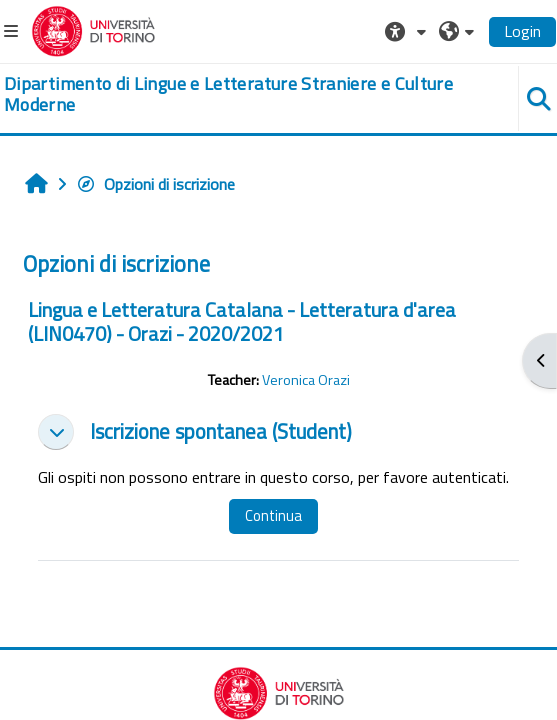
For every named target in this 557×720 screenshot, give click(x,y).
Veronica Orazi (306, 380)
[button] (408, 31)
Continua (273, 515)
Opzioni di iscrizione (155, 184)
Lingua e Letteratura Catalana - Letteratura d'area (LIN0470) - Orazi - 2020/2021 (242, 321)
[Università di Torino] (93, 29)
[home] (232, 94)
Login (522, 31)
